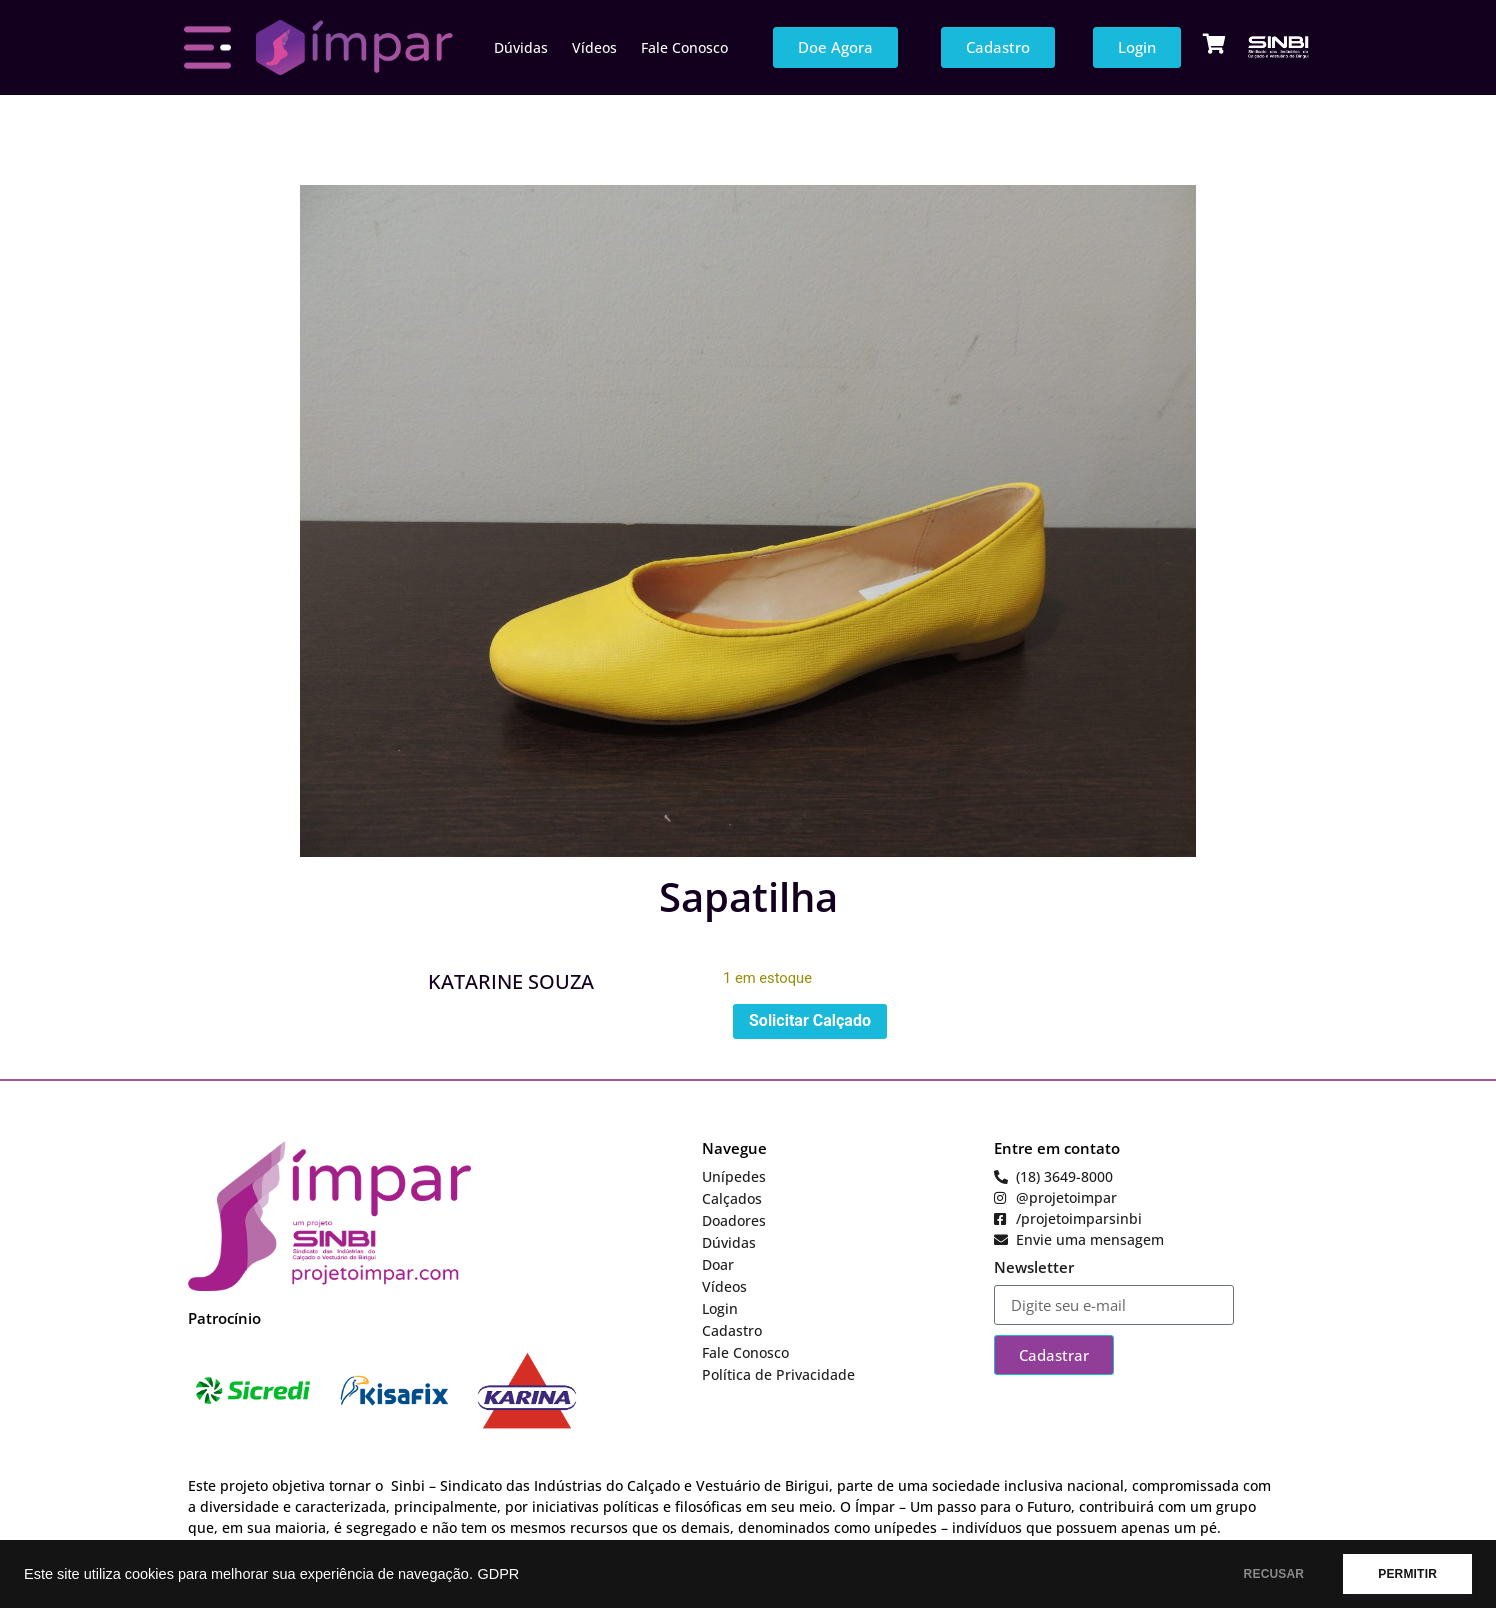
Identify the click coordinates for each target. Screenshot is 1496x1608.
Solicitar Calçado (810, 1020)
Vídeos (594, 47)
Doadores (734, 1220)
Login (720, 1308)
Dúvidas (521, 47)
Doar (718, 1264)
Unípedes (734, 1176)
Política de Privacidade (778, 1374)
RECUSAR (1274, 1574)
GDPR (498, 1574)
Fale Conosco (684, 47)
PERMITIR (1407, 1574)
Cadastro (732, 1330)
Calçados (732, 1198)
